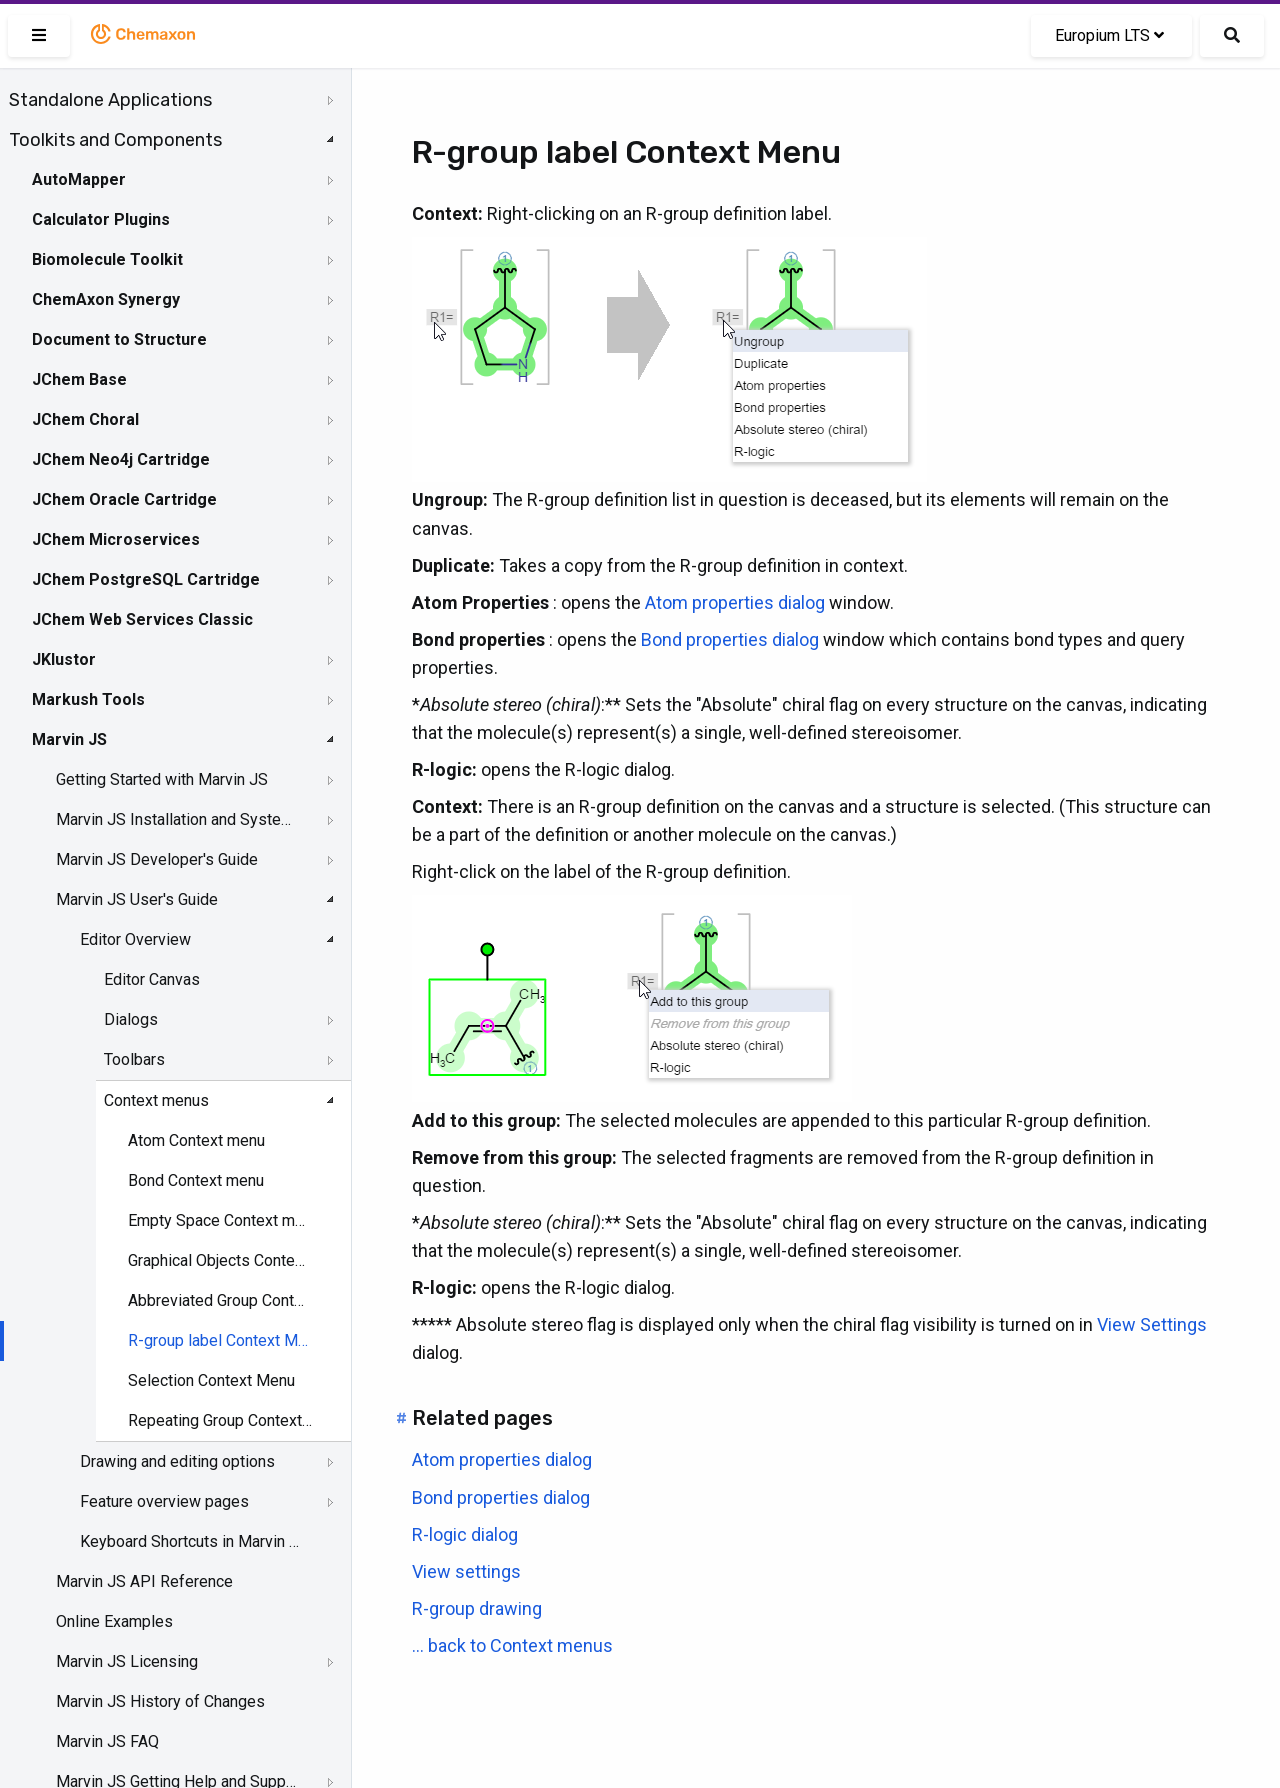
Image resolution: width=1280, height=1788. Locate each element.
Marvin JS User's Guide (137, 899)
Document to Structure (119, 339)
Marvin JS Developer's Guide (157, 859)
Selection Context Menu (211, 1380)
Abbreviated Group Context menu (220, 1300)
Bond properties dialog (730, 639)
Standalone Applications (110, 100)
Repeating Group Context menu (220, 1420)
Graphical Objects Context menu (220, 1260)
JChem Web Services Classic (142, 619)
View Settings (1152, 1324)
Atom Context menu (196, 1140)
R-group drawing (477, 1608)
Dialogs (131, 1019)
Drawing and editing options (177, 1461)
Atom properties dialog (735, 602)
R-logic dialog (465, 1534)
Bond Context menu (196, 1180)
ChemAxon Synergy (106, 299)
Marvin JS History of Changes (160, 1701)
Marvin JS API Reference (144, 1581)
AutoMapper (79, 179)
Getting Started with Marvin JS (162, 779)
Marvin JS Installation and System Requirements (177, 819)
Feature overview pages (164, 1501)
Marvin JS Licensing (127, 1661)
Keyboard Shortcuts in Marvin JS (191, 1541)
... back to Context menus (512, 1645)
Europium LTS (1109, 35)
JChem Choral (85, 419)
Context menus (156, 1100)
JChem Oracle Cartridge (124, 499)
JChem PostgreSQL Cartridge (146, 579)
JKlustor (64, 659)
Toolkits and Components (115, 140)
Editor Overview (135, 939)
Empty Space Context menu (220, 1220)
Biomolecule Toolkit (107, 259)
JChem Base (79, 379)
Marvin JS (69, 739)
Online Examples (114, 1621)
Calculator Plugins (101, 219)
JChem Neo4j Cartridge (121, 459)
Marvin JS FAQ (107, 1741)
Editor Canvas (152, 979)
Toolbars (134, 1059)
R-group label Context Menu (220, 1340)
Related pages (482, 1418)
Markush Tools (88, 699)
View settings (466, 1571)
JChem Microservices (116, 539)
